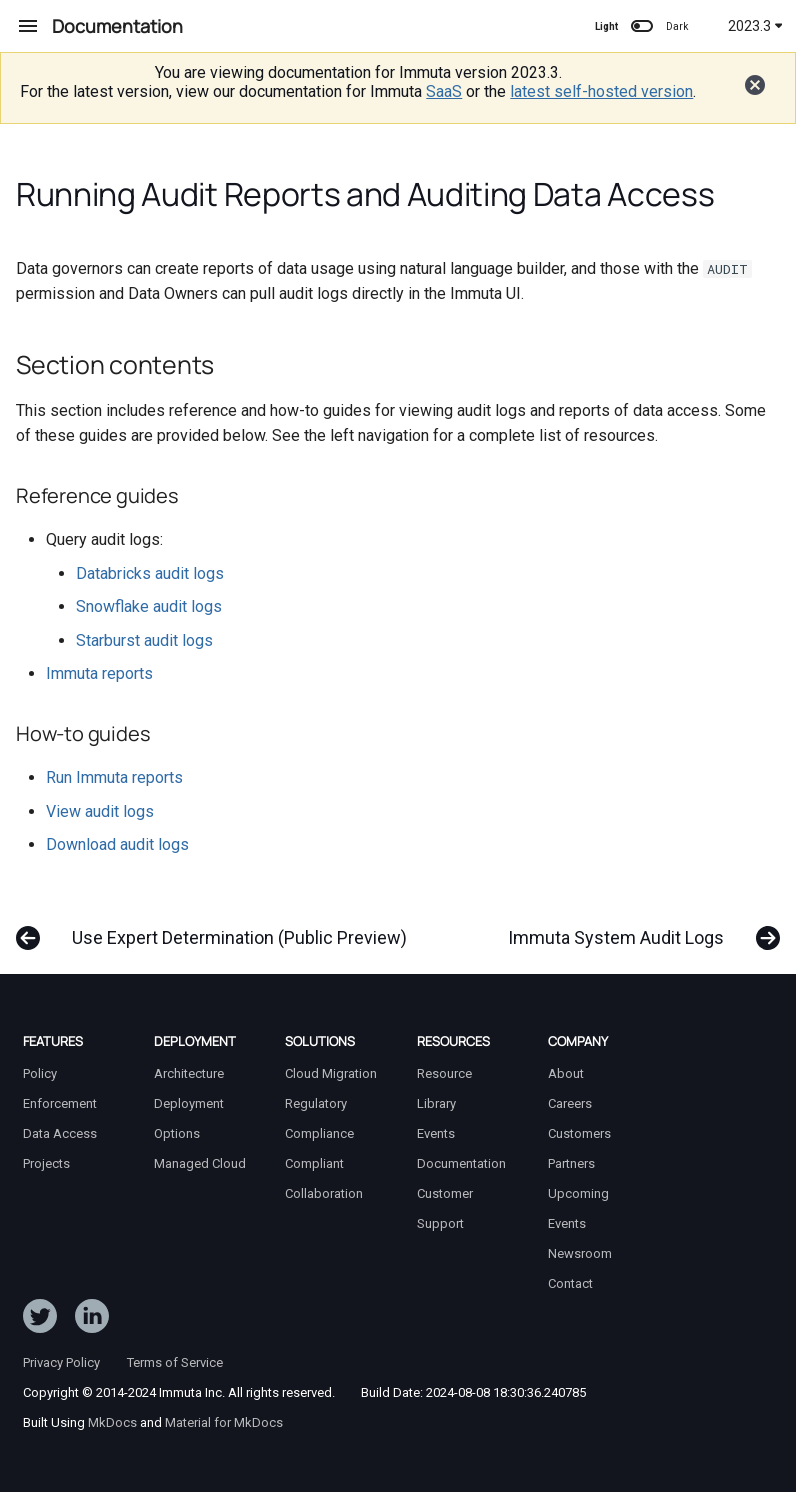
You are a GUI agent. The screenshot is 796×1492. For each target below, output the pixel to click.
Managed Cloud (200, 1163)
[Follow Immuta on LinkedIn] (92, 1320)
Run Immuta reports (114, 777)
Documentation (461, 1163)
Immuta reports (99, 673)
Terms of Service (175, 1362)
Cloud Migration (331, 1073)
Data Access (60, 1133)
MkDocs (112, 1422)
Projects (46, 1163)
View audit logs (100, 811)
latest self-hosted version (601, 91)
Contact (570, 1283)
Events (436, 1133)
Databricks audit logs (150, 573)
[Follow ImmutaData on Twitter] (40, 1320)
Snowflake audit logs (149, 606)
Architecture (189, 1073)
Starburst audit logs (144, 640)
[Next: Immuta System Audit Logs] (639, 928)
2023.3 (755, 26)
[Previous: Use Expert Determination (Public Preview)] (216, 928)
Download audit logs (117, 844)
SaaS (444, 91)
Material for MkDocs (224, 1422)
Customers (579, 1133)
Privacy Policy (61, 1362)
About (566, 1073)
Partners (571, 1163)
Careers (570, 1103)
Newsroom (580, 1253)
